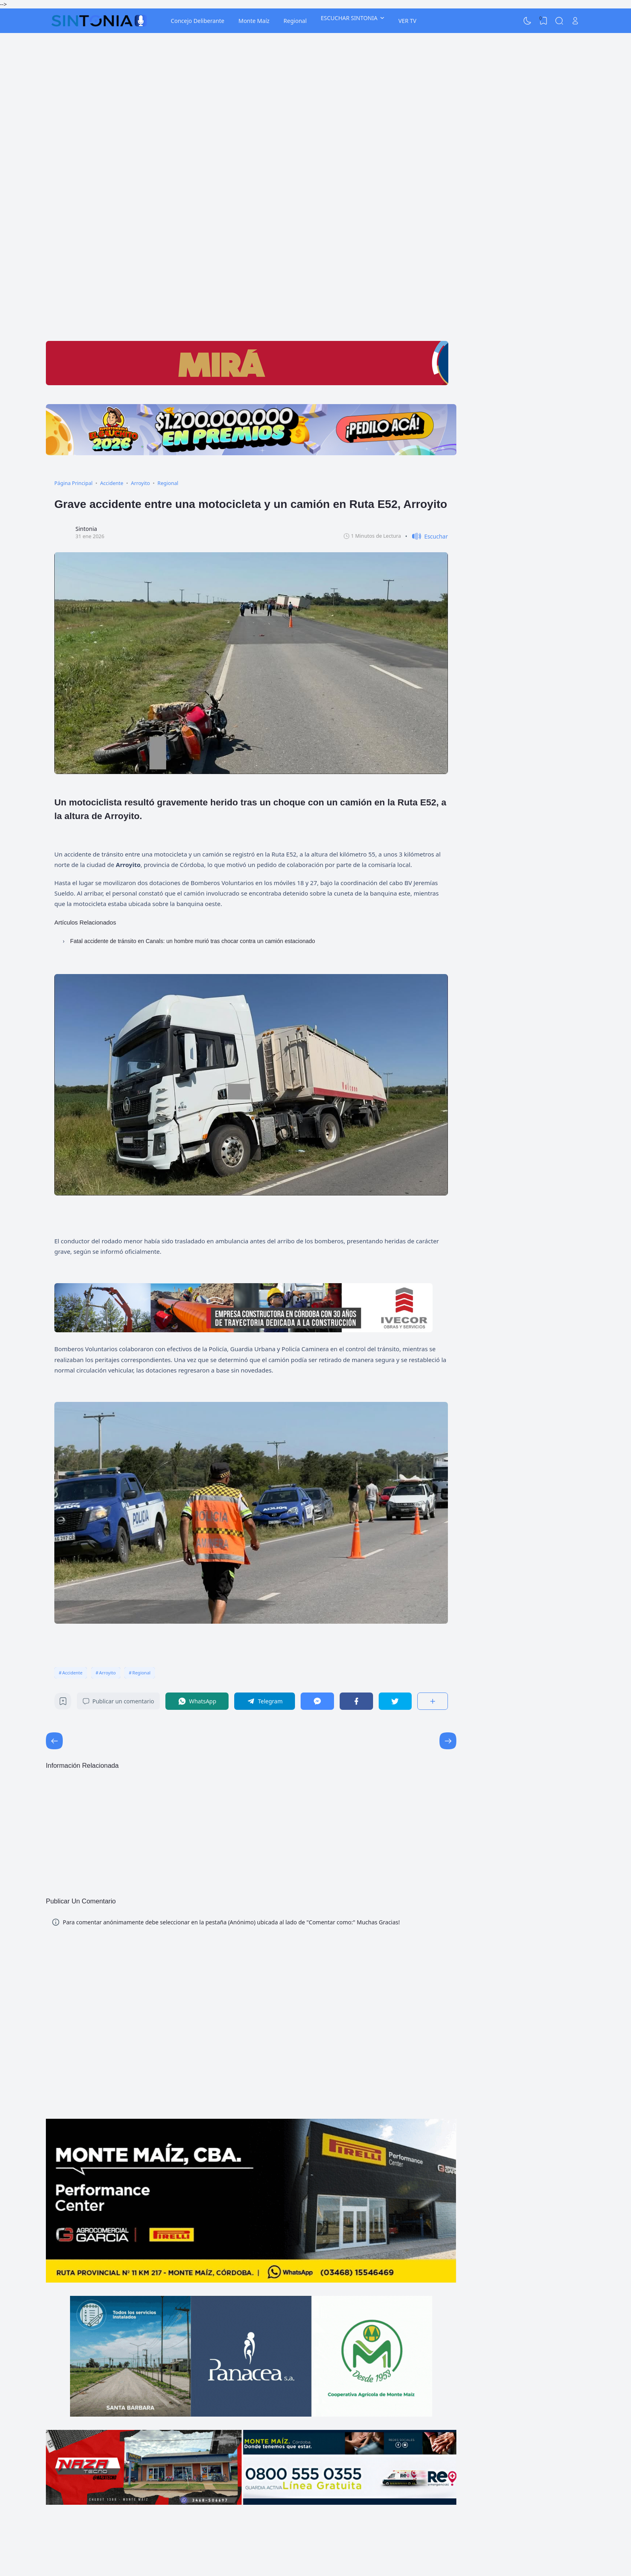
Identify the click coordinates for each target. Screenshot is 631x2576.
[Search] (559, 21)
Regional (295, 21)
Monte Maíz (253, 21)
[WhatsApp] (197, 1701)
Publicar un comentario (118, 1701)
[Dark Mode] (527, 21)
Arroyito (107, 1673)
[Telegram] (264, 1701)
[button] (426, 536)
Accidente (72, 1673)
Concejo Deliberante (197, 21)
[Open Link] (575, 21)
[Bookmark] (63, 1703)
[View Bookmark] (543, 21)
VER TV (407, 21)
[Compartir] (432, 1701)
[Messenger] (317, 1701)
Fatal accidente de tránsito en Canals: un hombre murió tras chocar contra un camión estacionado (192, 941)
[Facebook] (356, 1701)
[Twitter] (395, 1701)
